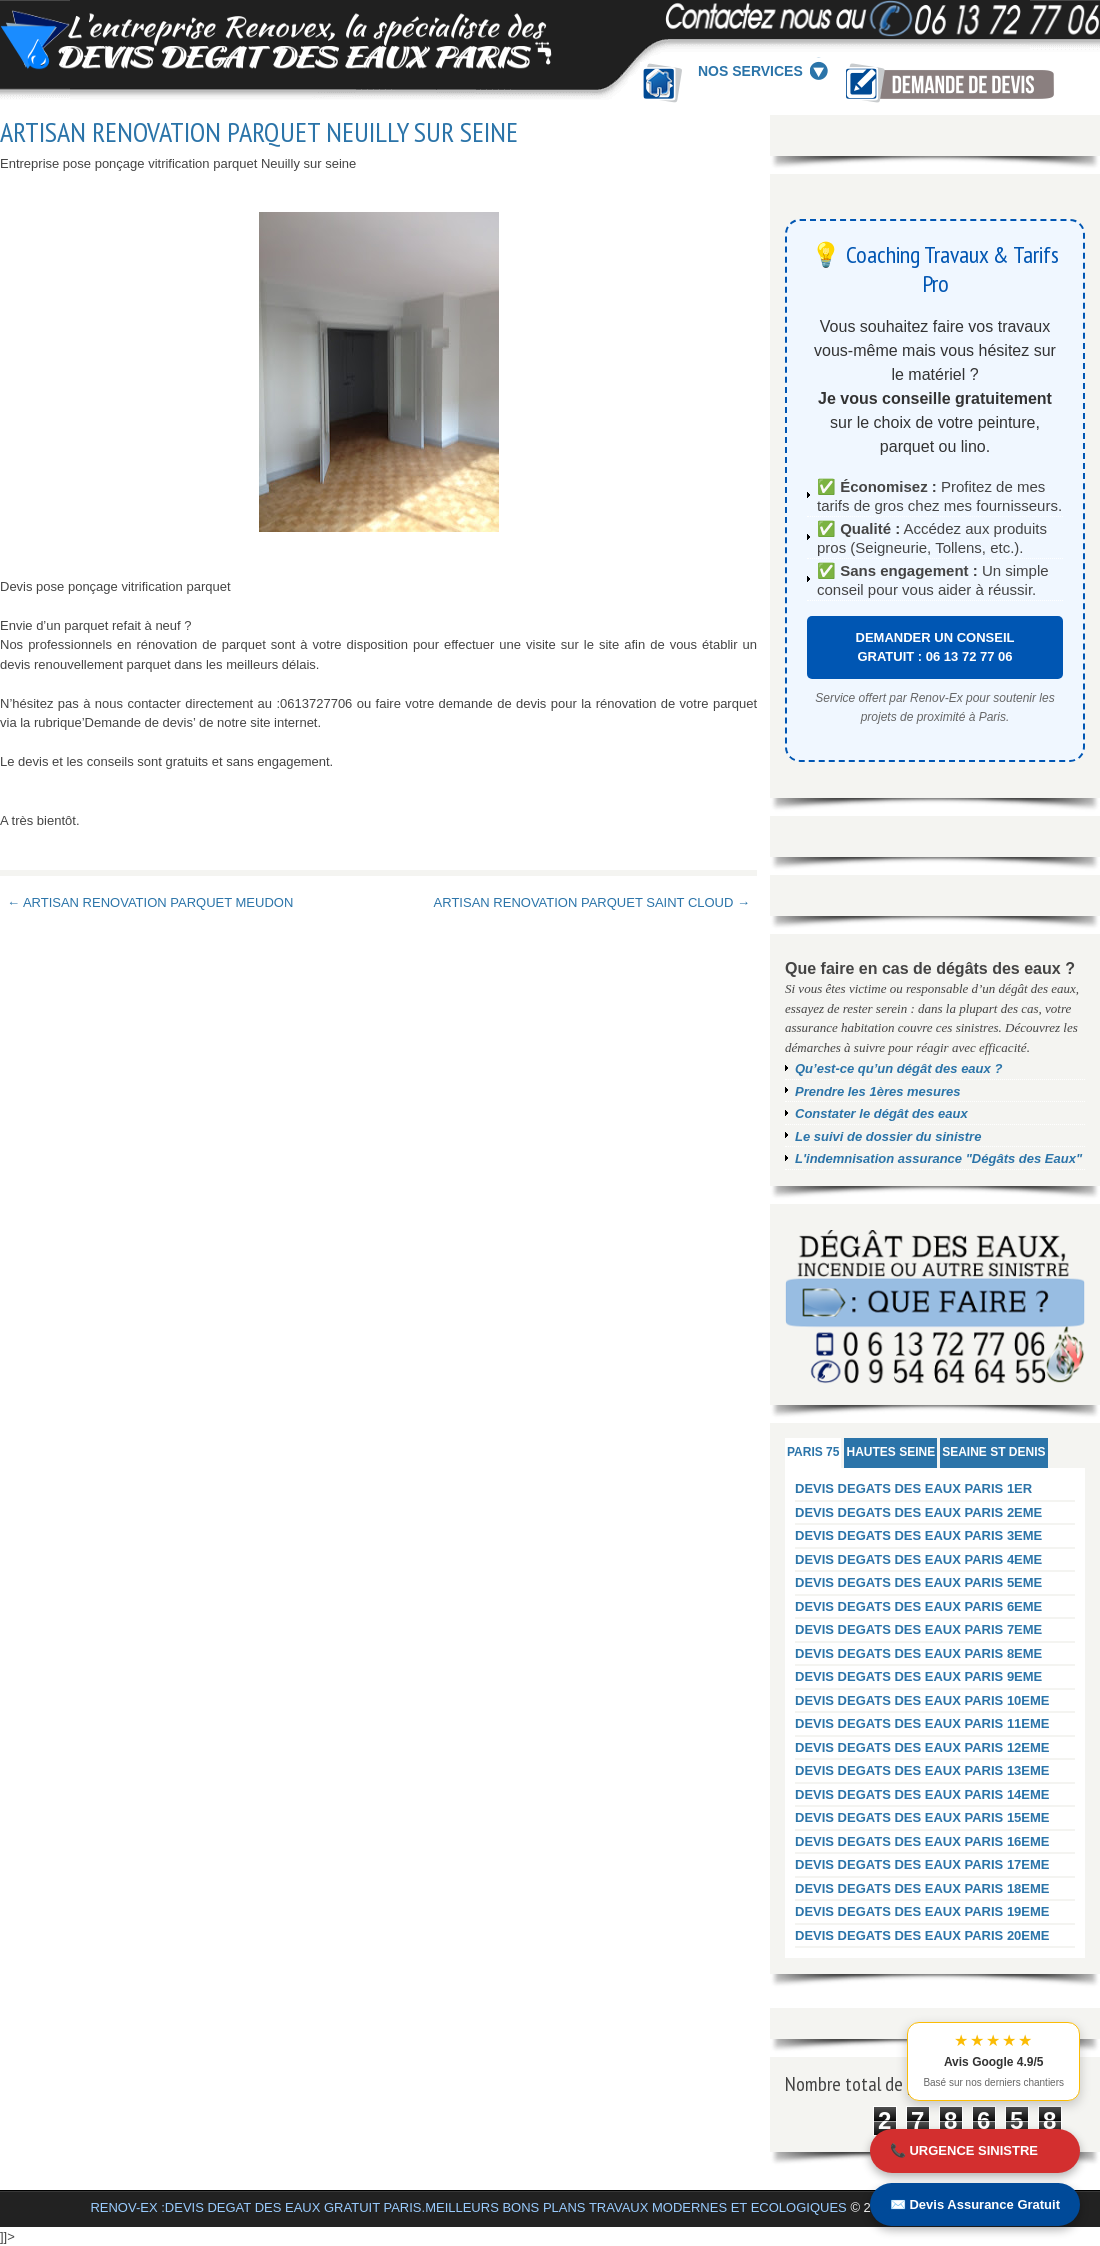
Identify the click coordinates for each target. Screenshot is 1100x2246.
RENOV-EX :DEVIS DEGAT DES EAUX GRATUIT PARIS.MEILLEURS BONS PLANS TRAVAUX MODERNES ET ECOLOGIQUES (468, 2207)
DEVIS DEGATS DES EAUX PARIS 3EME (918, 1535)
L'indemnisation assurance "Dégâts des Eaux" (938, 1158)
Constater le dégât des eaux (881, 1113)
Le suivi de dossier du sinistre (888, 1136)
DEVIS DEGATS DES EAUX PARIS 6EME (918, 1606)
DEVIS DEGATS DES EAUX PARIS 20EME (922, 1935)
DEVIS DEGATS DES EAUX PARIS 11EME (922, 1723)
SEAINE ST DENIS (993, 1452)
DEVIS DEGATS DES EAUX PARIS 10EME (922, 1700)
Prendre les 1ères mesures (878, 1091)
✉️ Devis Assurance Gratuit (975, 2204)
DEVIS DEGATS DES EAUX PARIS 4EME (918, 1559)
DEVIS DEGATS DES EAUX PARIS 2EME (918, 1512)
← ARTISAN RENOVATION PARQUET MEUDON (150, 902)
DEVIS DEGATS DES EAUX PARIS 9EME (918, 1676)
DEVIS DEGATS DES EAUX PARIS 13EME (922, 1770)
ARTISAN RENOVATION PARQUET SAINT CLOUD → (592, 902)
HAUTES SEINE (890, 1452)
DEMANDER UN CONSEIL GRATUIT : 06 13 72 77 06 (935, 647)
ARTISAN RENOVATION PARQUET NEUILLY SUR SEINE (259, 132)
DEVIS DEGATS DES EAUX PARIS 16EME (922, 1841)
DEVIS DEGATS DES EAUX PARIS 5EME (918, 1582)
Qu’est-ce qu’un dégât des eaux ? (898, 1068)
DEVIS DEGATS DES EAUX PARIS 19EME (922, 1911)
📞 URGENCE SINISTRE (964, 2150)
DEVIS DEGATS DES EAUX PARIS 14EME (922, 1794)
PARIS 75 (813, 1452)
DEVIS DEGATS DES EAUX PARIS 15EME (922, 1817)
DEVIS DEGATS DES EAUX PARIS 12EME (922, 1747)
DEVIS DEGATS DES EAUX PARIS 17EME (922, 1864)
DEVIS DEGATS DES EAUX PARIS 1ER (913, 1488)
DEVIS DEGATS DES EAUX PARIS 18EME (922, 1888)
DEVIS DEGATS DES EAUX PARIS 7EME (918, 1629)
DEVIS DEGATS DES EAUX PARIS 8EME (918, 1653)
